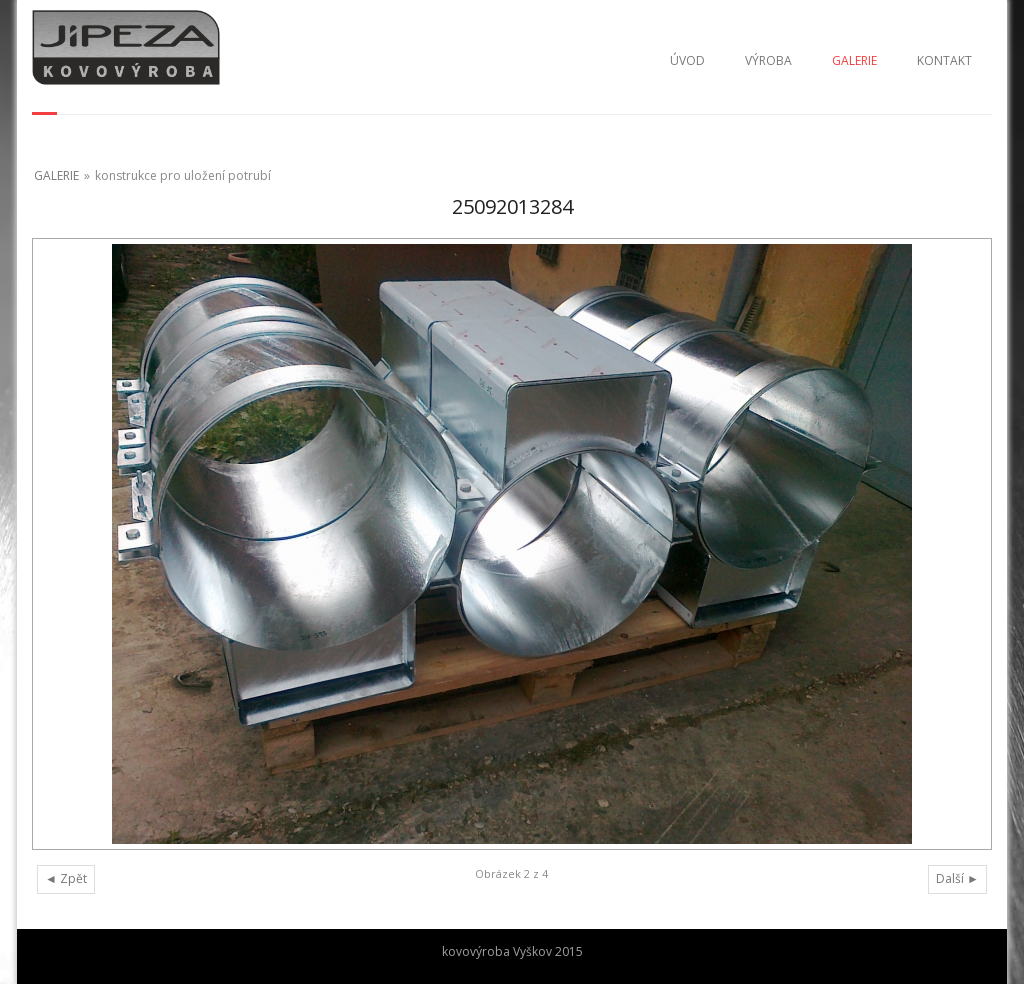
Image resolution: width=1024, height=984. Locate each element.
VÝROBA (768, 60)
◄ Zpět (66, 878)
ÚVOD (687, 60)
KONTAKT (944, 60)
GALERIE (854, 60)
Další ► (957, 878)
